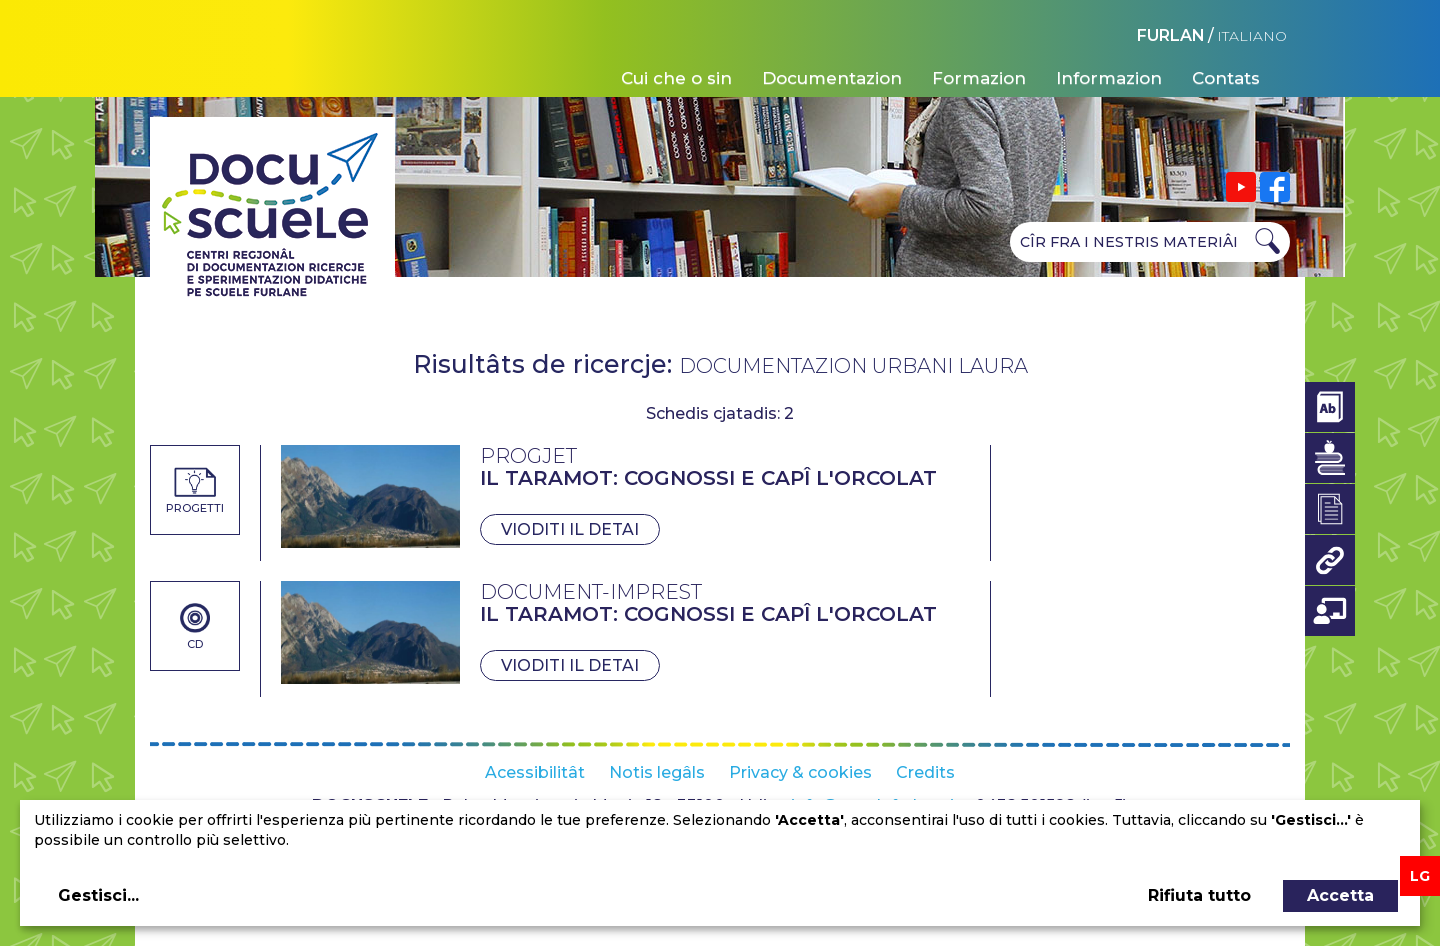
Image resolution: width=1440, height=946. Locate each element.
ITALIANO (1252, 36)
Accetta (1340, 895)
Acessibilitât (535, 772)
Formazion (979, 78)
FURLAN (1171, 35)
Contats (1226, 78)
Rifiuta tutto (1199, 895)
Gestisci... (98, 895)
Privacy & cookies (800, 772)
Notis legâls (657, 772)
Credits (925, 772)
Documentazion (832, 78)
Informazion (1109, 78)
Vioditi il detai (570, 529)
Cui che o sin (676, 78)
